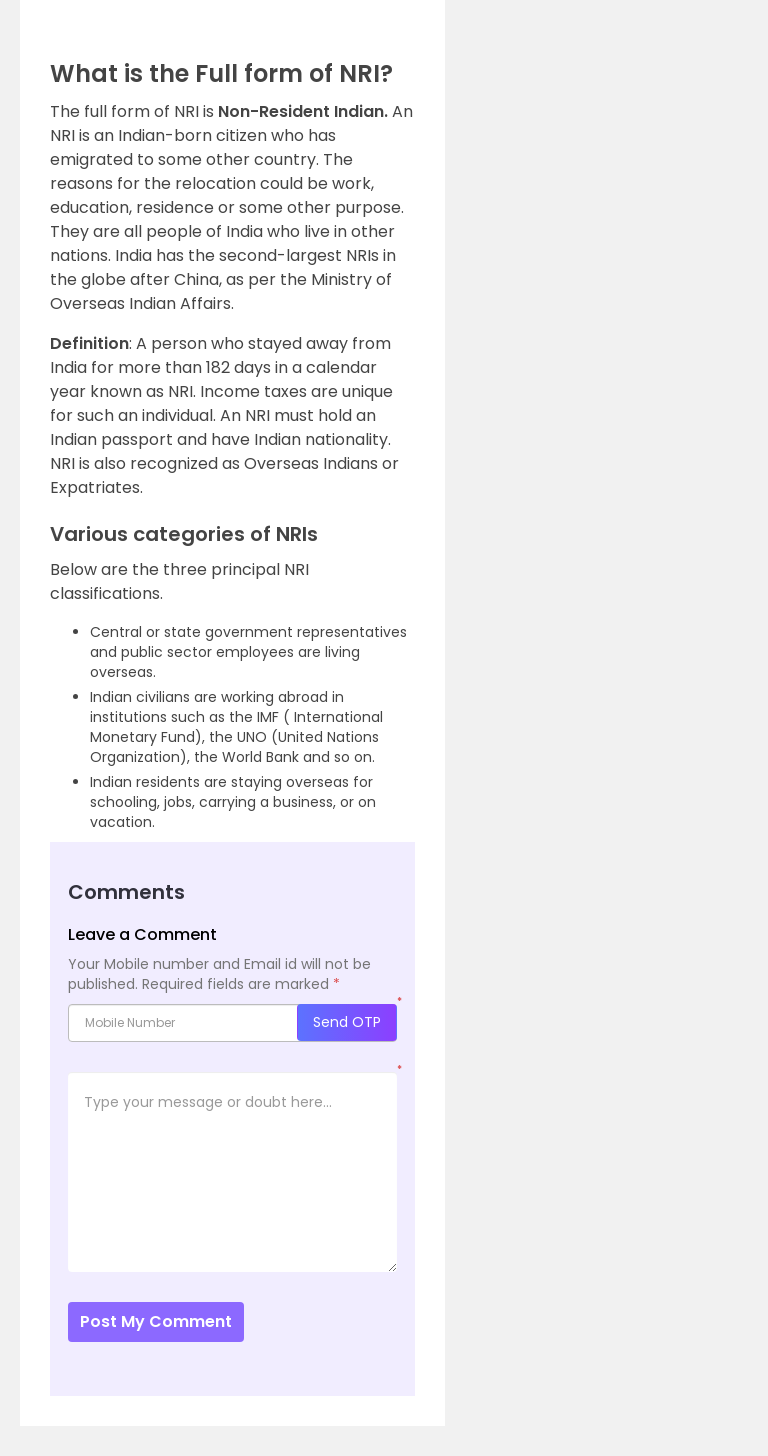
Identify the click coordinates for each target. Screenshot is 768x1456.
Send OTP (347, 1022)
